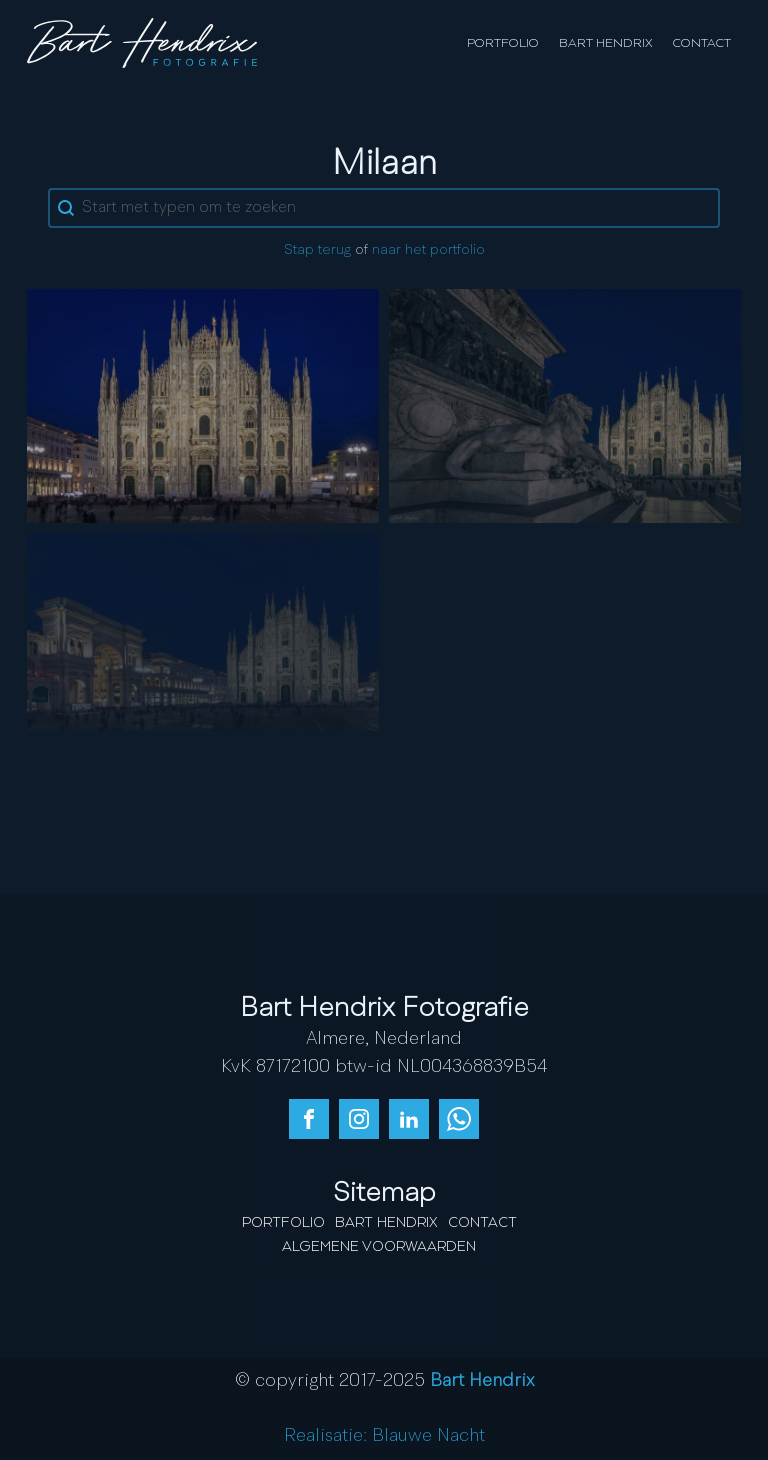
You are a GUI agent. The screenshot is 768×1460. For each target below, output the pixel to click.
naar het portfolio (428, 250)
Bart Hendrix (606, 43)
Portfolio (503, 43)
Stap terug (317, 250)
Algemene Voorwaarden (379, 1247)
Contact (702, 43)
